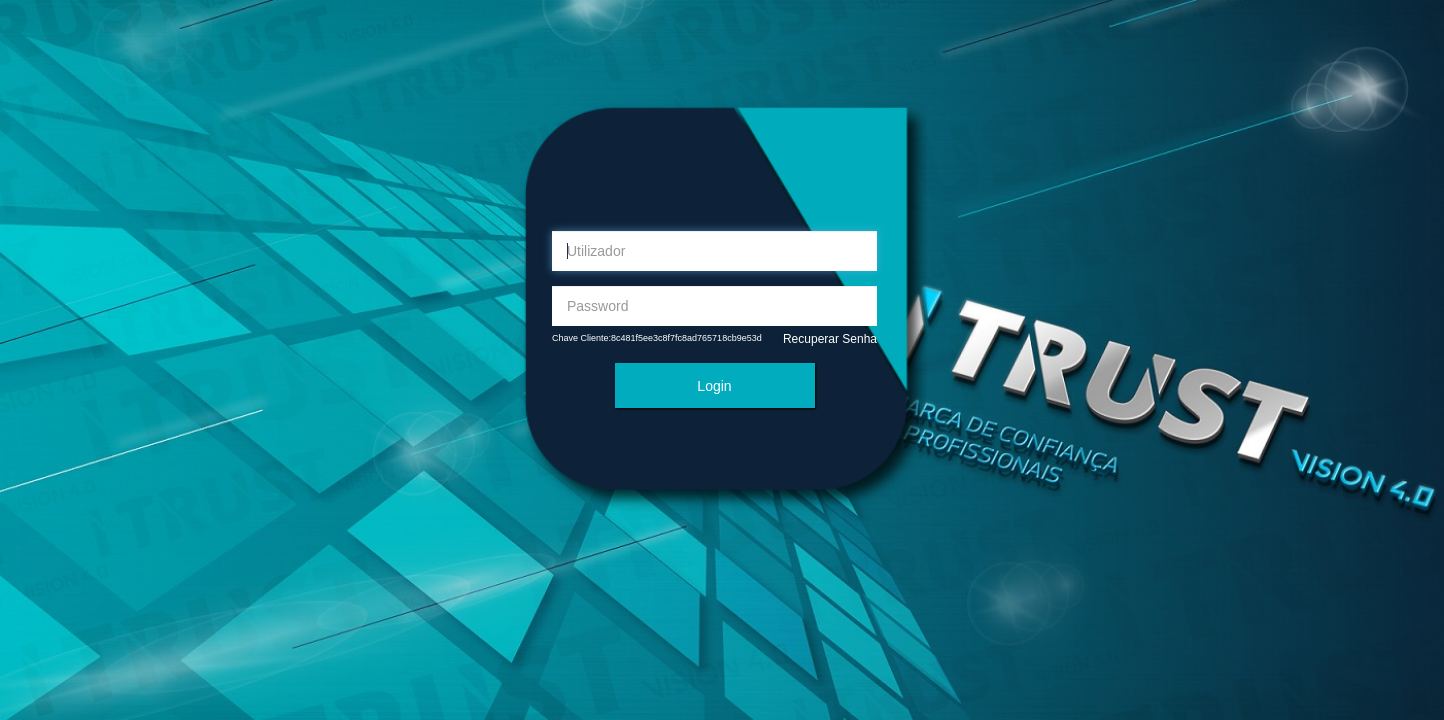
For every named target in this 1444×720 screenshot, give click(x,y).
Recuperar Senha (830, 339)
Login (714, 386)
